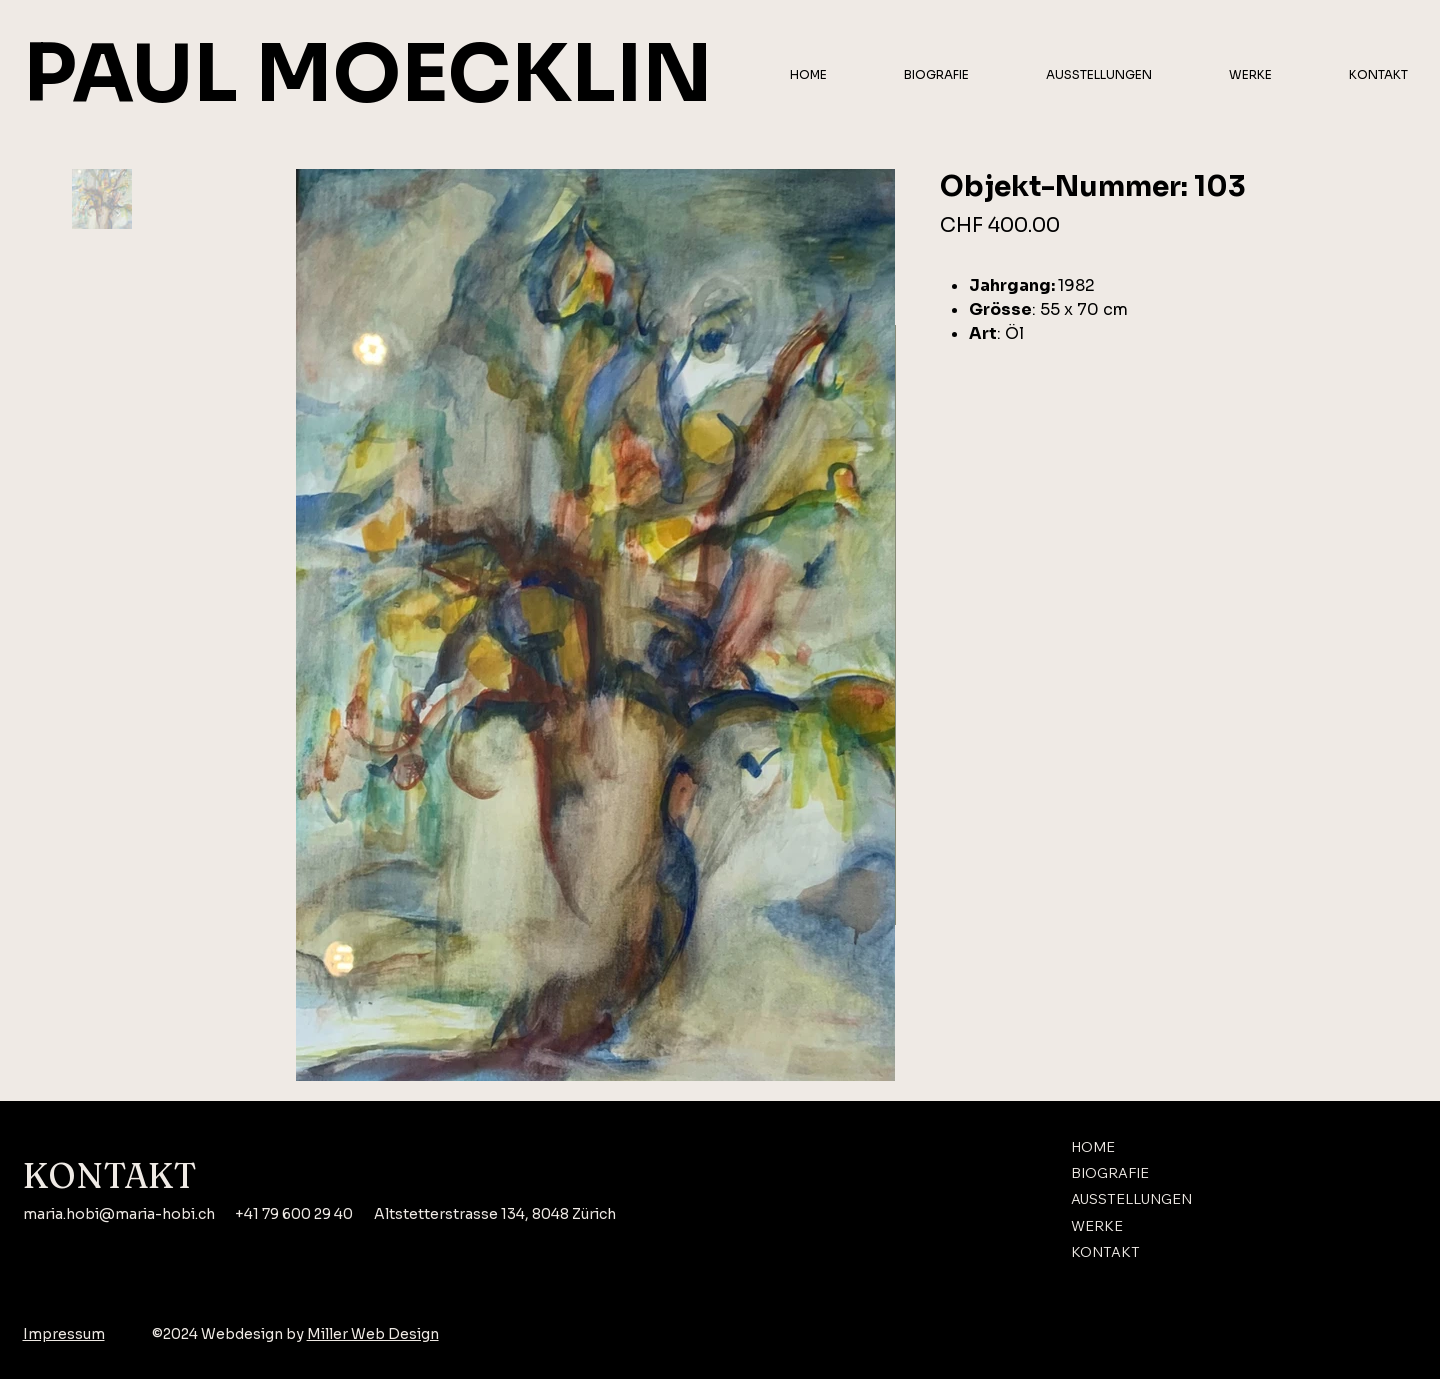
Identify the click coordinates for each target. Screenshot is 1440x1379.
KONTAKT (1105, 1253)
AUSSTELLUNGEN (1131, 1200)
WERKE (1097, 1227)
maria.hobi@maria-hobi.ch (119, 1214)
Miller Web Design (373, 1334)
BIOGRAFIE (1110, 1174)
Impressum (64, 1334)
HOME (1093, 1147)
